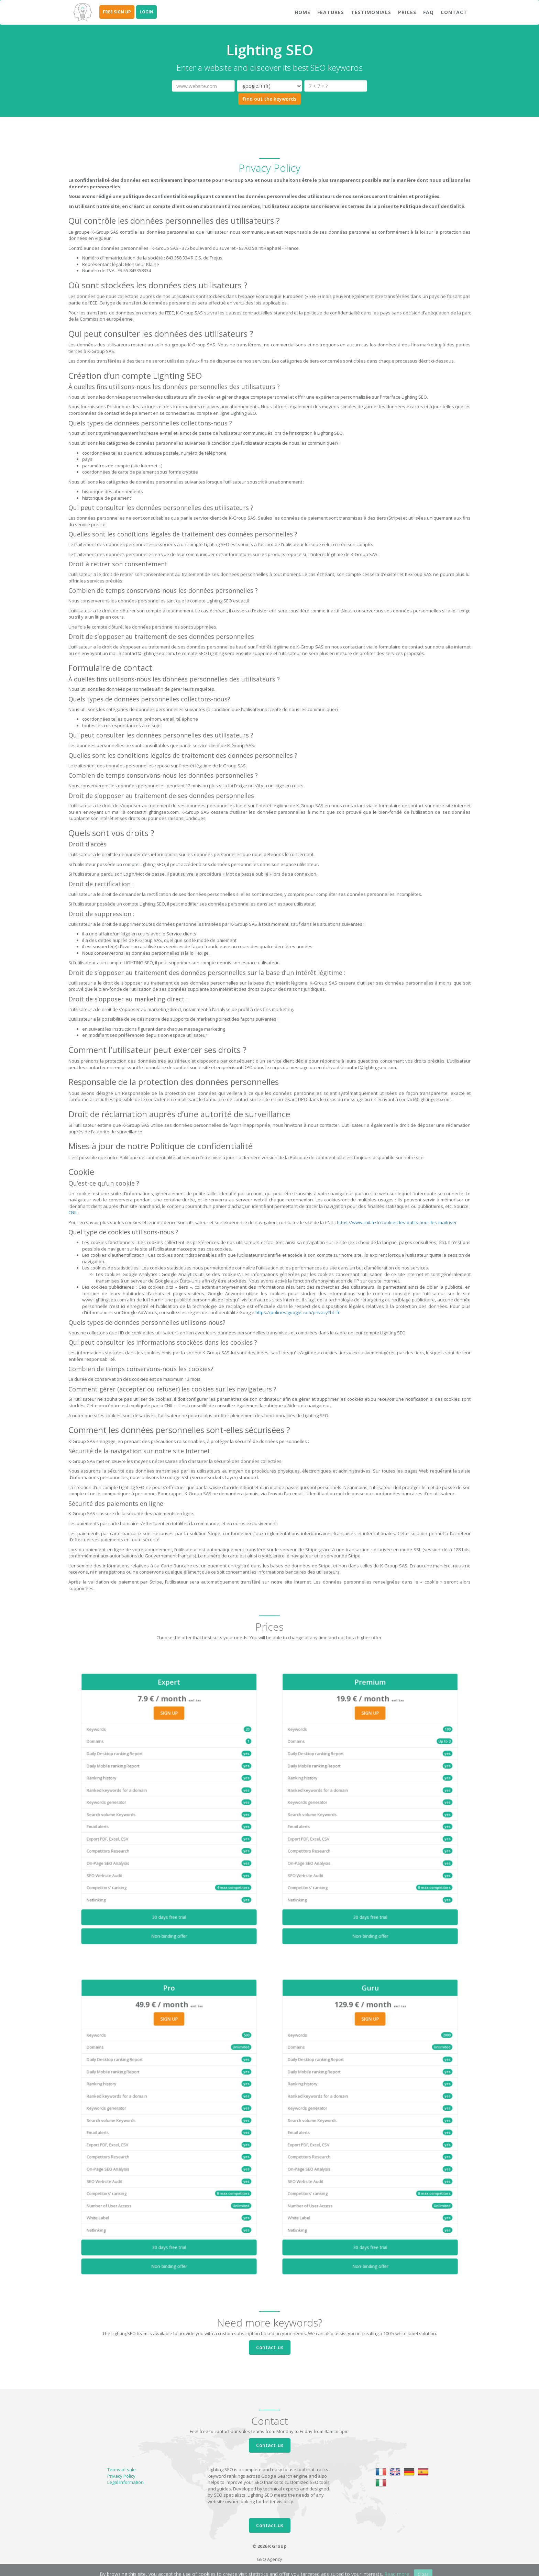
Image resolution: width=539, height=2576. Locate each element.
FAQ (428, 12)
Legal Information (125, 2482)
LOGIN (146, 12)
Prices (407, 12)
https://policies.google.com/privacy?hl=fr (297, 1312)
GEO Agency (269, 2559)
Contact (454, 12)
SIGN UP (169, 1755)
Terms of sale (121, 2469)
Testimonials (371, 12)
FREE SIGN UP (117, 12)
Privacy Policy (121, 2476)
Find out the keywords (269, 99)
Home (302, 12)
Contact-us (269, 2347)
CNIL (72, 1212)
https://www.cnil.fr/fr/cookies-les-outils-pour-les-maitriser (397, 1222)
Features (330, 12)
